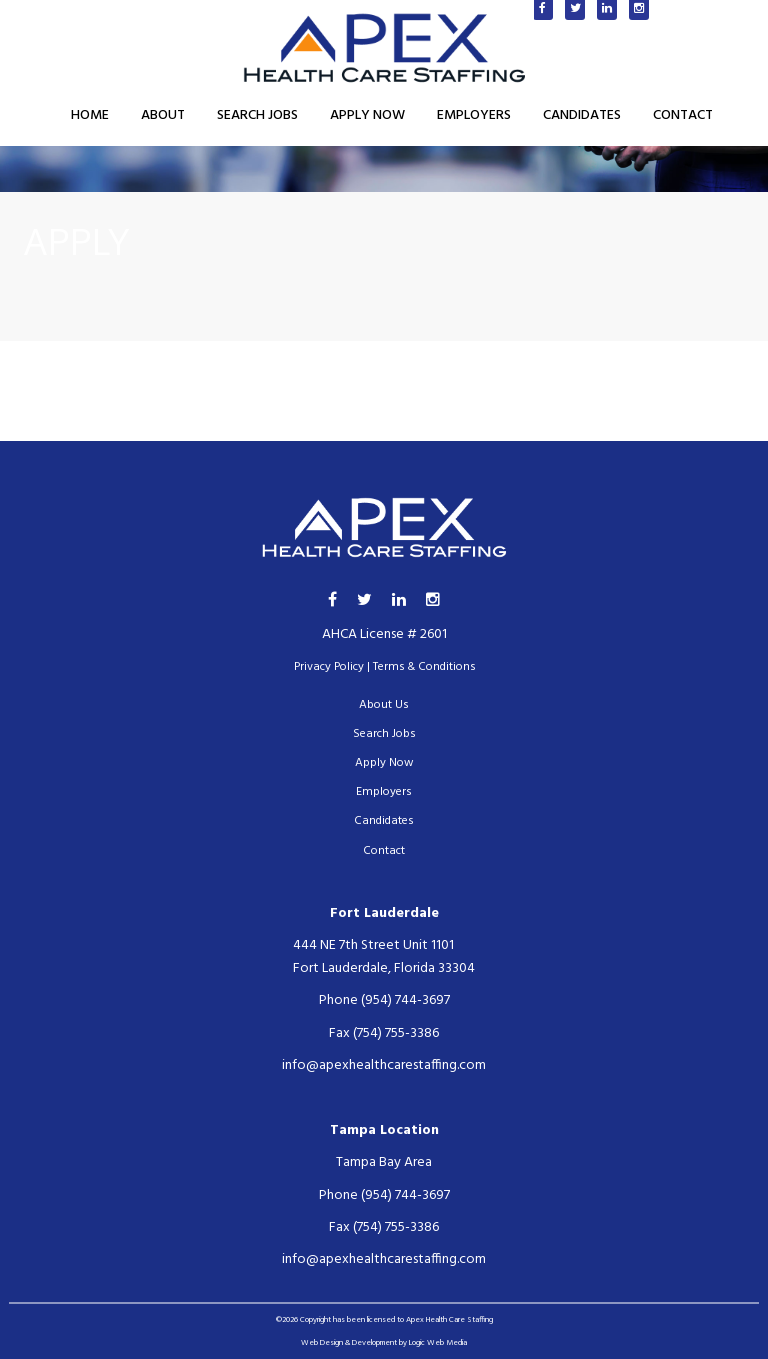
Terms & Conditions (424, 666)
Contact (683, 115)
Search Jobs (257, 115)
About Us (384, 705)
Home (90, 115)
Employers (474, 115)
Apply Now (367, 115)
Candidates (582, 115)
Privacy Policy (329, 666)
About (163, 115)
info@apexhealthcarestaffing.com (384, 1065)
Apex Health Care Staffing (449, 1320)
